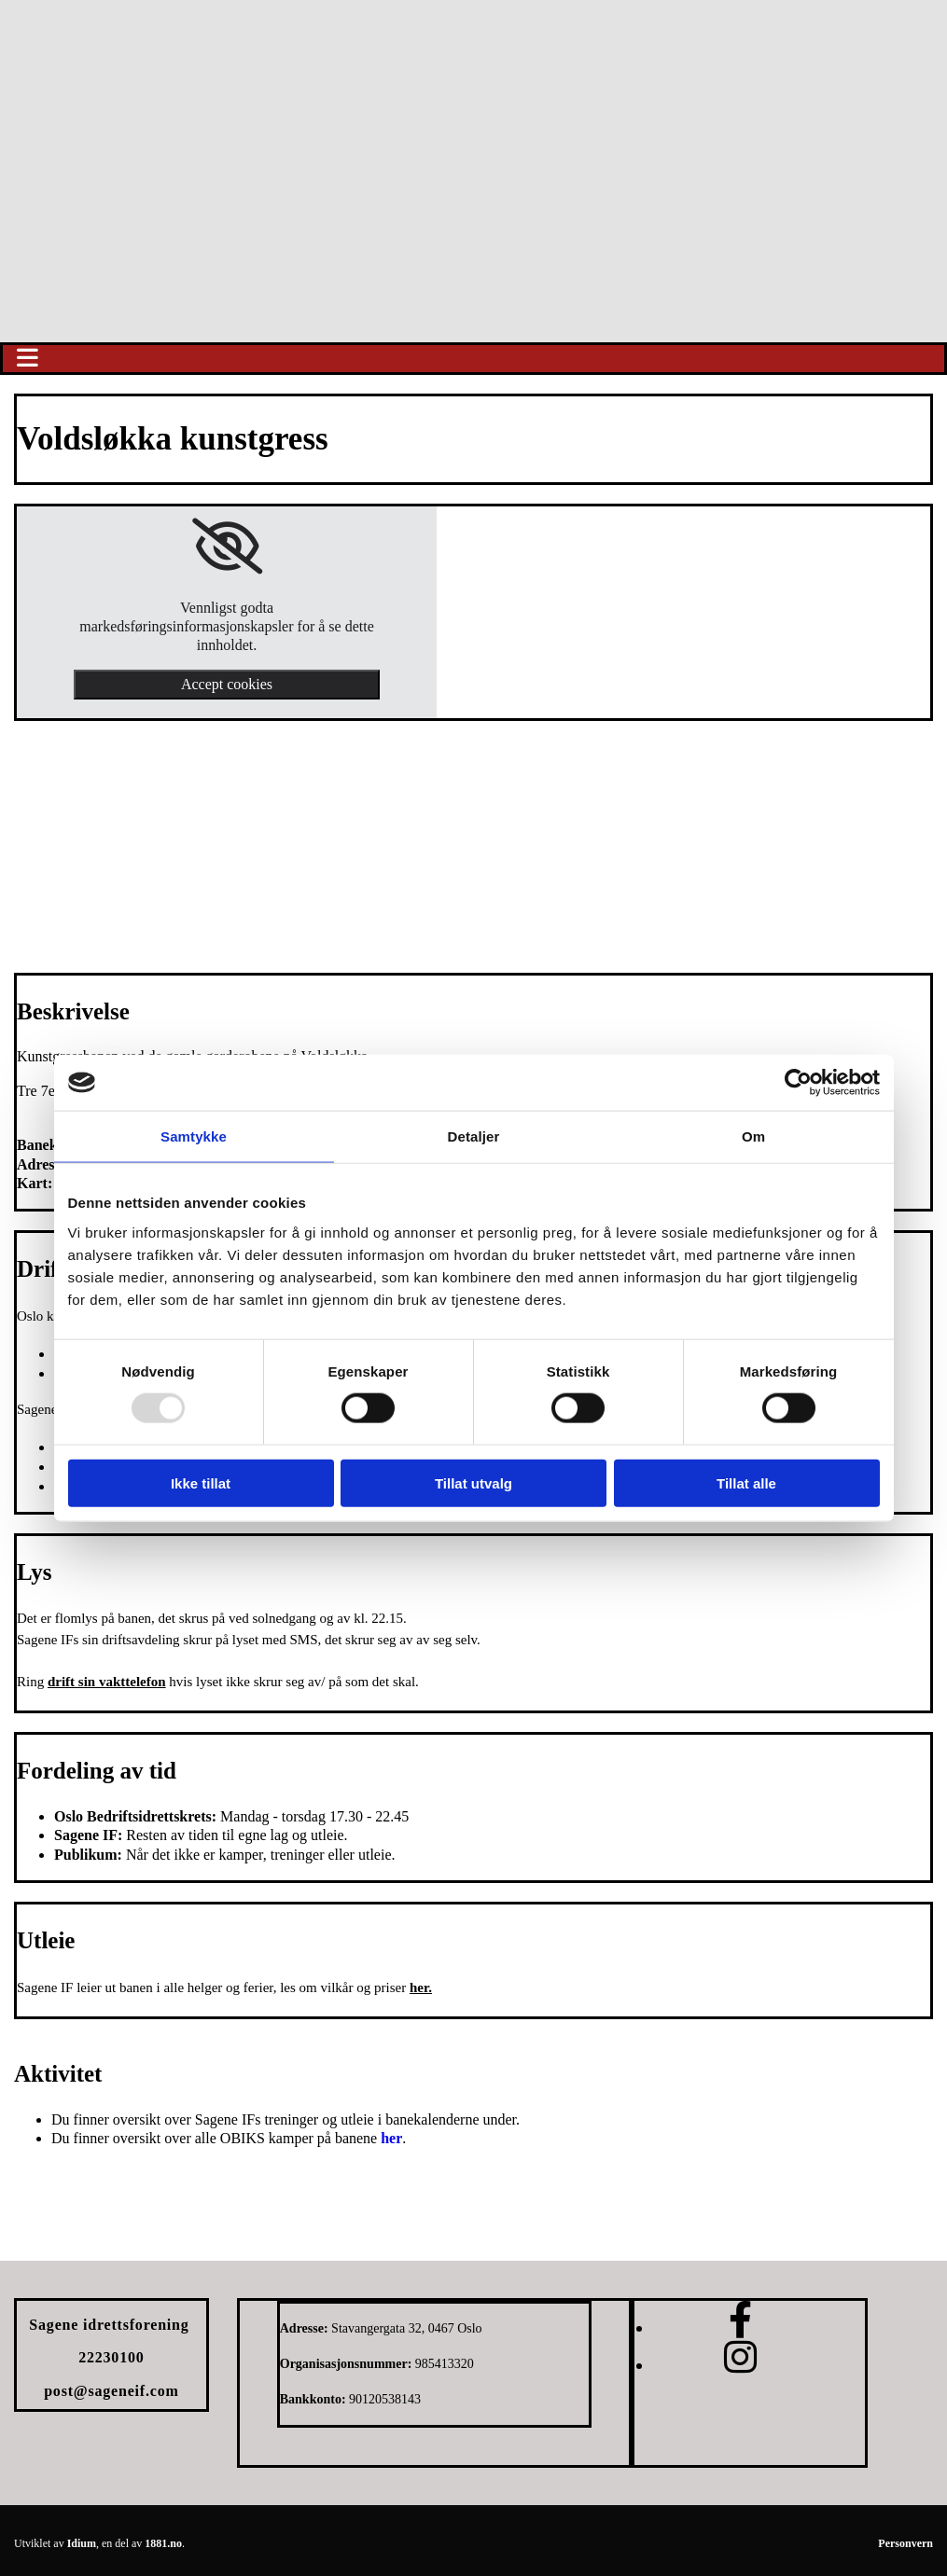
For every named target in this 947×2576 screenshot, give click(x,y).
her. (421, 1987)
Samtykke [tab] (193, 1136)
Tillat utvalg (473, 1482)
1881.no (163, 2543)
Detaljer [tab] (474, 1136)
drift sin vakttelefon (107, 1681)
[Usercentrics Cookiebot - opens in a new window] (798, 1083)
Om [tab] (753, 1136)
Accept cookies (226, 684)
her (391, 2138)
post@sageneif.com (111, 2391)
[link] (227, 547)
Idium (81, 2543)
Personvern (905, 2543)
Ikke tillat (200, 1482)
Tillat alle (746, 1482)
